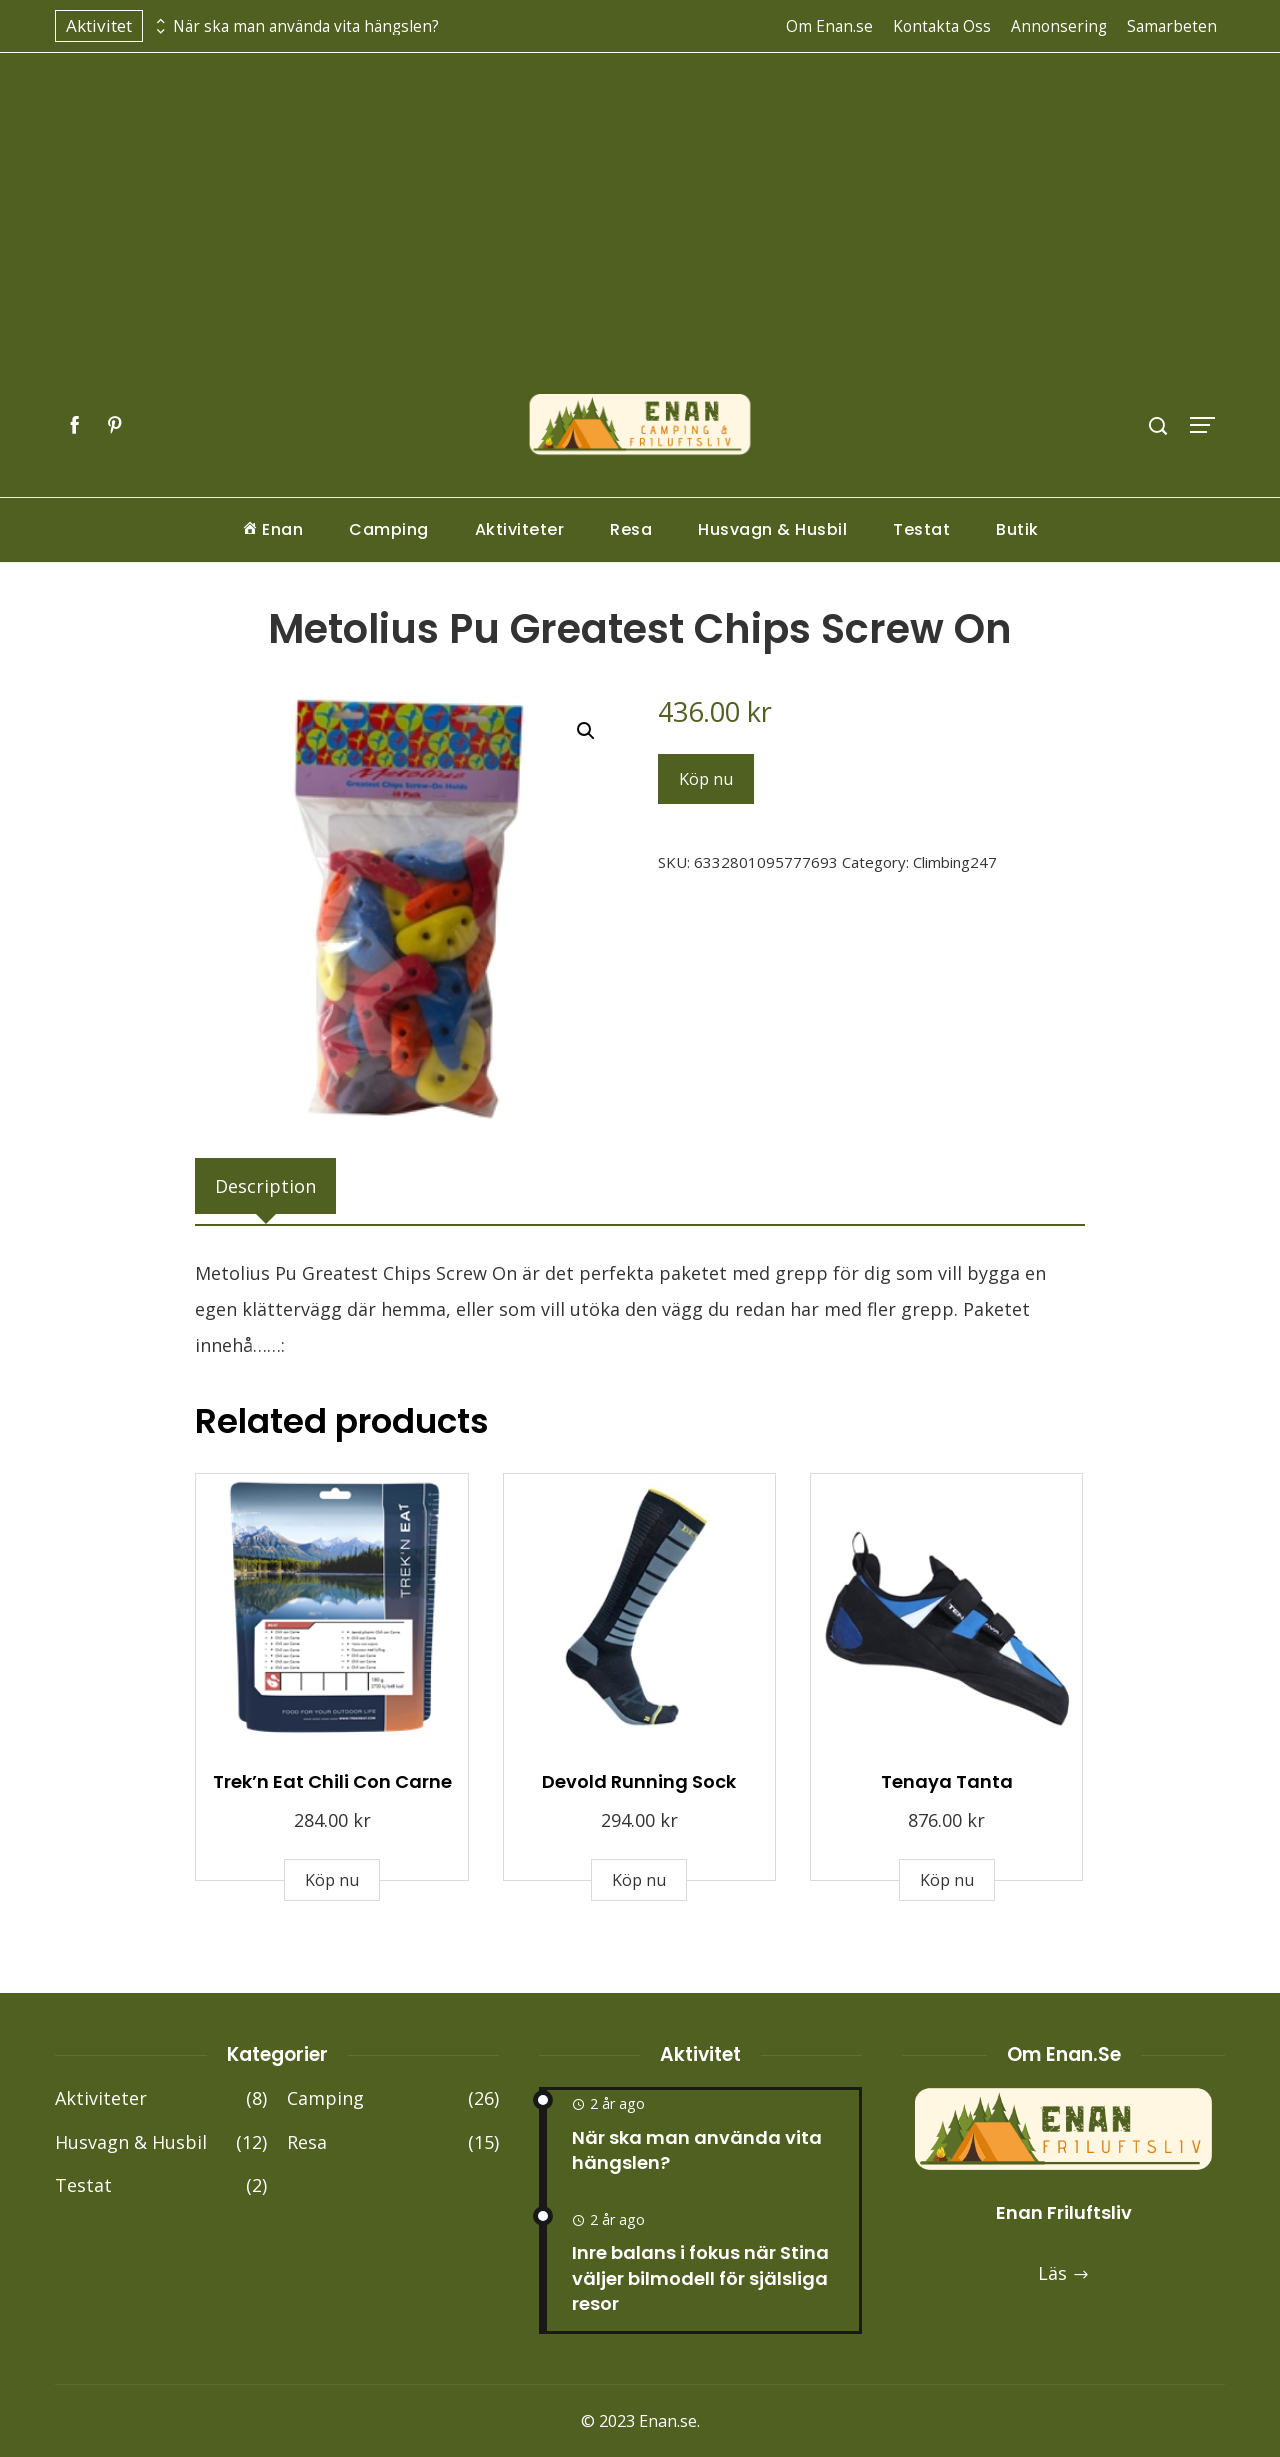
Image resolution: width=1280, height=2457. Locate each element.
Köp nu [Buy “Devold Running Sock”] (639, 1880)
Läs (1064, 2273)
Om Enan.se (829, 26)
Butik (1017, 529)
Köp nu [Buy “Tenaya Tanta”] (947, 1880)
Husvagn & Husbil (772, 529)
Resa (631, 529)
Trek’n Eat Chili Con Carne (332, 1781)
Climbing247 (955, 862)
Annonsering (1059, 26)
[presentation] (158, 21)
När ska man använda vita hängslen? (306, 26)
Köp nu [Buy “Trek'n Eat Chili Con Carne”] (332, 1880)
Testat (921, 529)
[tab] (265, 1186)
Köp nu (706, 779)
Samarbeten (1172, 26)
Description (265, 1186)
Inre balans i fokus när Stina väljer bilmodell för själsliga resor (700, 2277)
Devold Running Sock (639, 1781)
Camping (389, 529)
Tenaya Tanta (947, 1781)
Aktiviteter (520, 529)
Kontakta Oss (942, 26)
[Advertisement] (640, 243)
